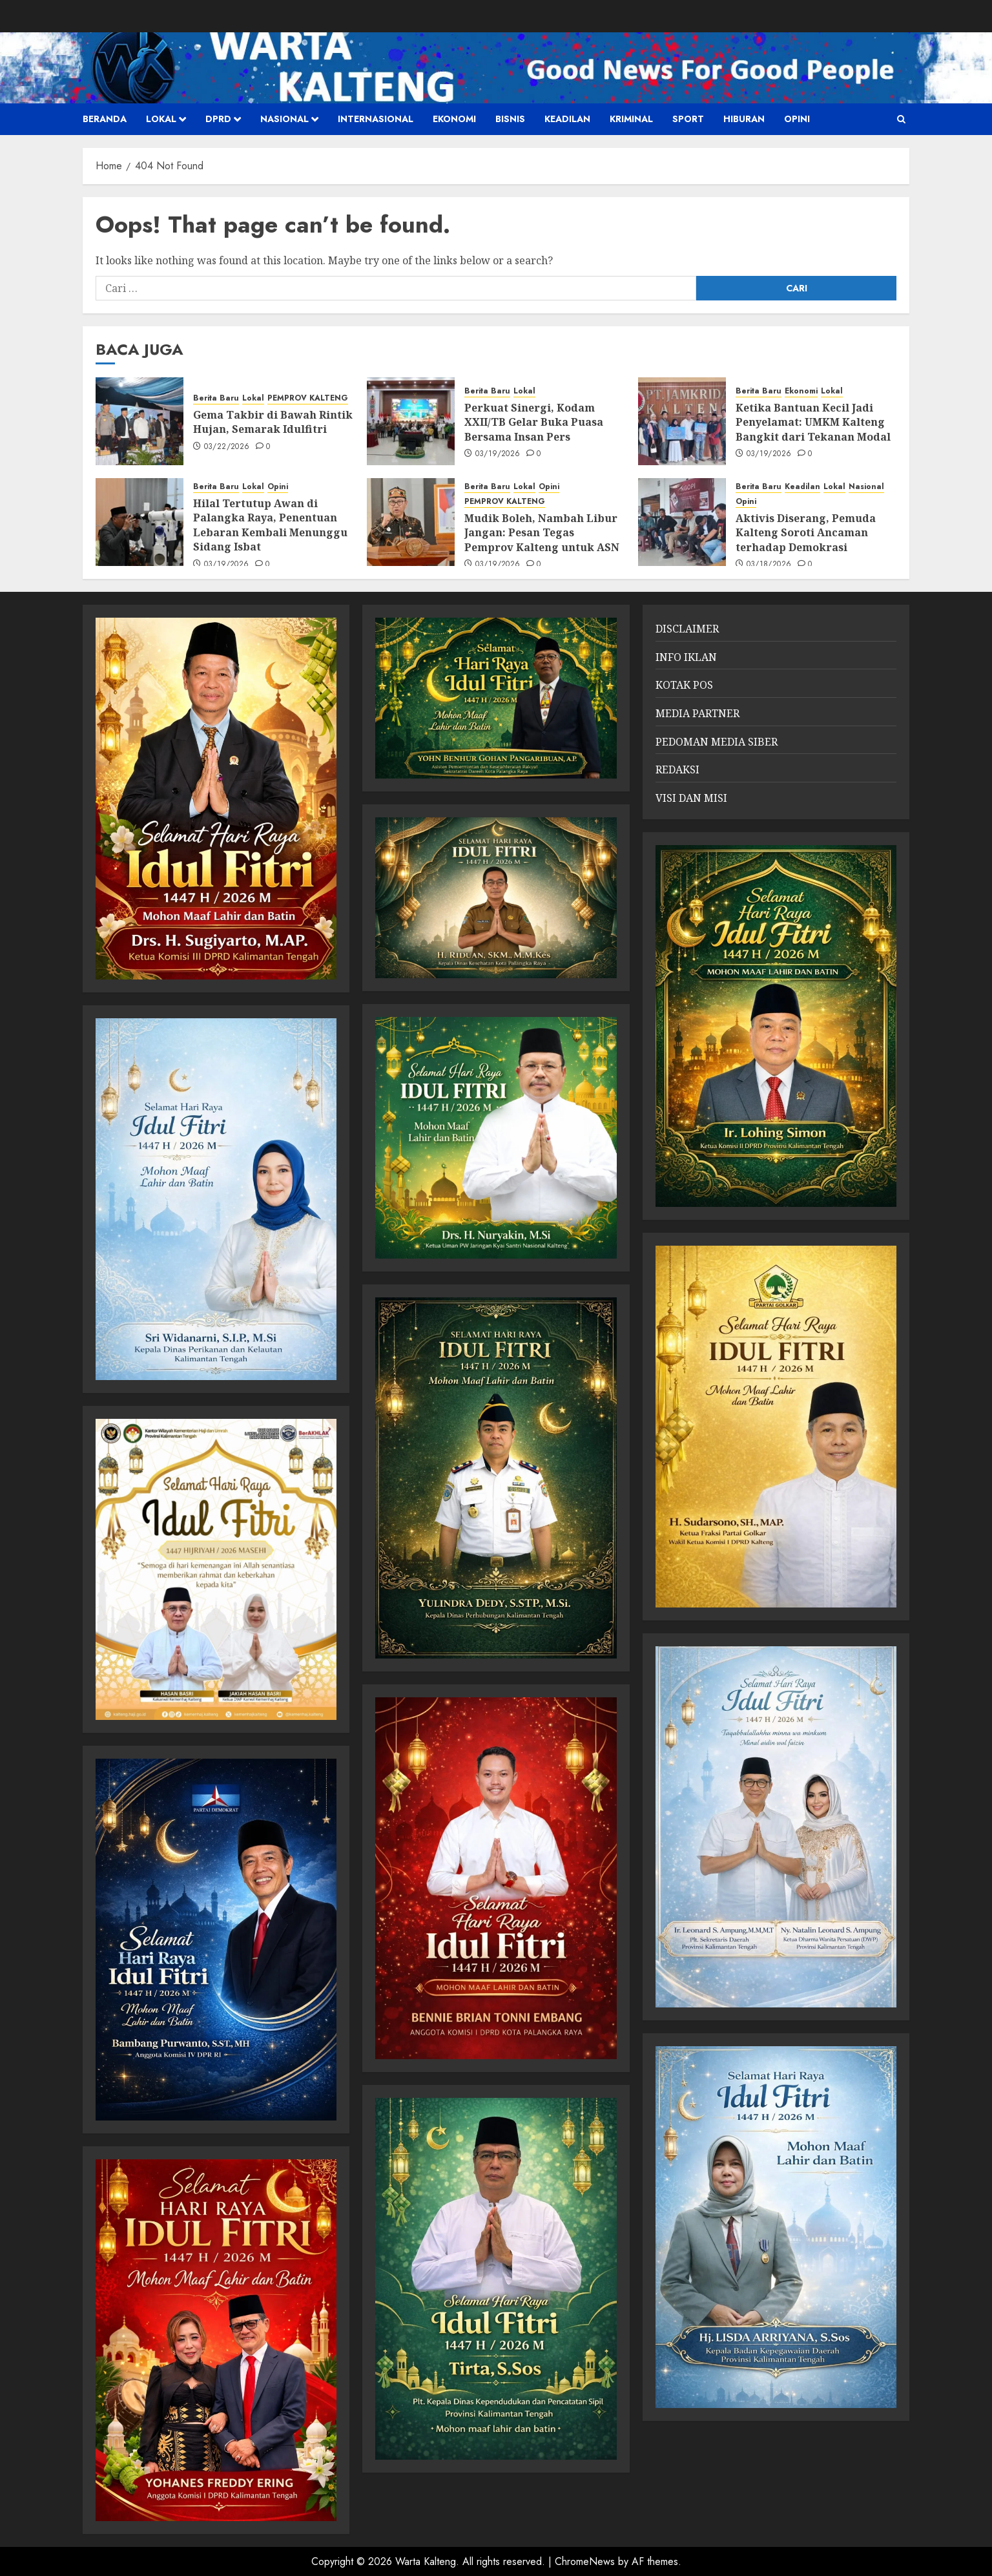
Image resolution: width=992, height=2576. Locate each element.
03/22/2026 (227, 447)
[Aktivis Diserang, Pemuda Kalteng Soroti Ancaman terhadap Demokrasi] (682, 522)
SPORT (688, 118)
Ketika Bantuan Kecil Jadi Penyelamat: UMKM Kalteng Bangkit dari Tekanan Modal (813, 422)
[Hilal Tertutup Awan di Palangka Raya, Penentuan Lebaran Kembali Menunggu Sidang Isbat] (139, 522)
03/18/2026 (769, 565)
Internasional (375, 118)
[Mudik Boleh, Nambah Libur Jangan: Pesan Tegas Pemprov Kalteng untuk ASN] (411, 522)
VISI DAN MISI (691, 798)
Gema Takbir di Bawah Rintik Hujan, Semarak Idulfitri (273, 422)
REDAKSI (677, 769)
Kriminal (631, 118)
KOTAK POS (684, 685)
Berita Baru (216, 398)
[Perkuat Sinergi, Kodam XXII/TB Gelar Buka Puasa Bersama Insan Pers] (411, 421)
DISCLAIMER (687, 629)
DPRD (218, 118)
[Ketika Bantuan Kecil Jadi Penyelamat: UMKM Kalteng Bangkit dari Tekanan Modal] (682, 421)
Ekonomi (454, 118)
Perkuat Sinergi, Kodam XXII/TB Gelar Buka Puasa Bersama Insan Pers (533, 422)
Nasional (284, 118)
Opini (797, 118)
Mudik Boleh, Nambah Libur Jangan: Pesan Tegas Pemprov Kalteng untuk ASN (541, 532)
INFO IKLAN (686, 657)
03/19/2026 (498, 454)
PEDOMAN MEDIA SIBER (717, 742)
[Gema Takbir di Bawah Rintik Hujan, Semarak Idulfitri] (139, 421)
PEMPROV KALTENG (307, 398)
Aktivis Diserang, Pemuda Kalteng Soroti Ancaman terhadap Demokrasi (806, 532)
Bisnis (510, 118)
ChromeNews (585, 2561)
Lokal (161, 118)
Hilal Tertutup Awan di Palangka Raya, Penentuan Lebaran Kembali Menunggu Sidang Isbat (270, 525)
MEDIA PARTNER (697, 713)
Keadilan (567, 118)
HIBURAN (744, 118)
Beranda (105, 118)
